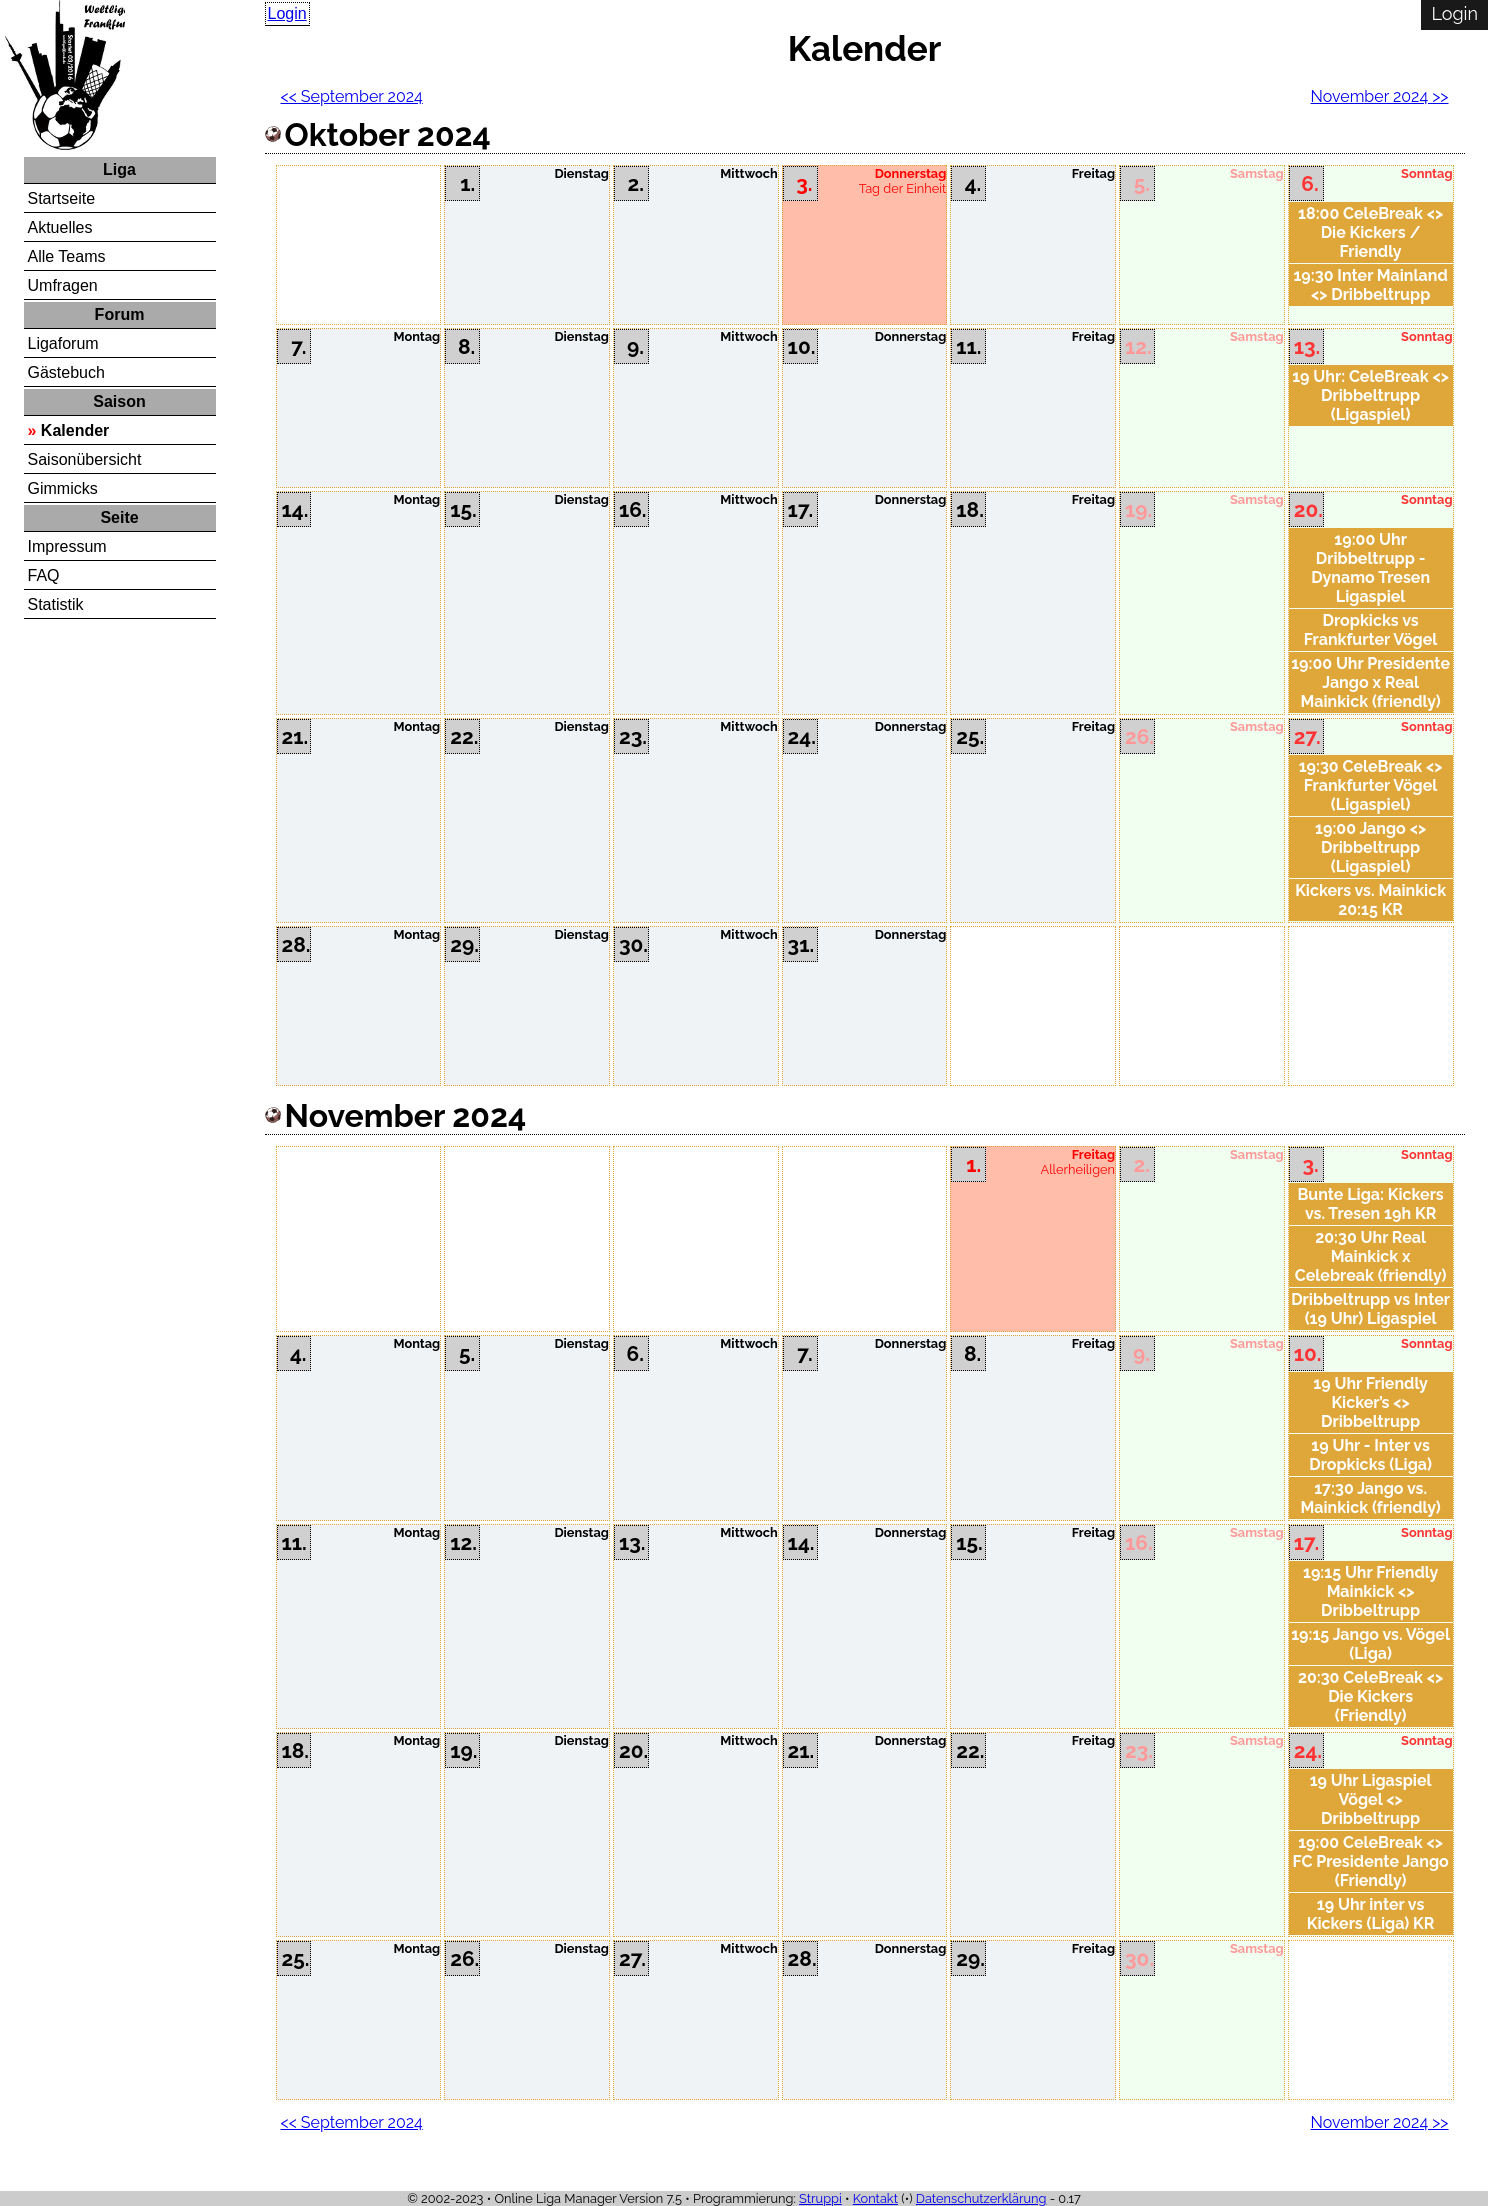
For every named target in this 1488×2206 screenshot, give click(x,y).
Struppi (820, 2198)
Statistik (56, 604)
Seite (119, 517)
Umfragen (63, 285)
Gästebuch (66, 372)
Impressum (67, 546)
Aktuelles (60, 227)
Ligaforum (63, 343)
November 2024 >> (1380, 96)
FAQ (44, 575)
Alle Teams (67, 256)
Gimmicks (63, 488)
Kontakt (875, 2198)
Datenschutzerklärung (981, 2198)
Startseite (62, 198)
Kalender (75, 430)
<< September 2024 (352, 96)
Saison (119, 401)
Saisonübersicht (85, 459)
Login (287, 13)
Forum (120, 314)
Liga (119, 169)
